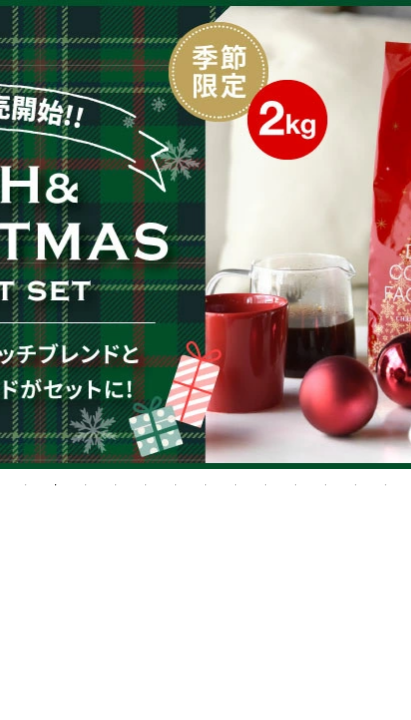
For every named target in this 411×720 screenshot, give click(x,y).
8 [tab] (236, 485)
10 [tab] (296, 485)
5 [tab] (146, 485)
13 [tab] (386, 485)
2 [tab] (56, 485)
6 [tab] (176, 485)
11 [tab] (326, 485)
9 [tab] (266, 485)
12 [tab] (356, 485)
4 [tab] (116, 485)
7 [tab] (206, 485)
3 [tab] (86, 485)
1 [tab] (26, 485)
